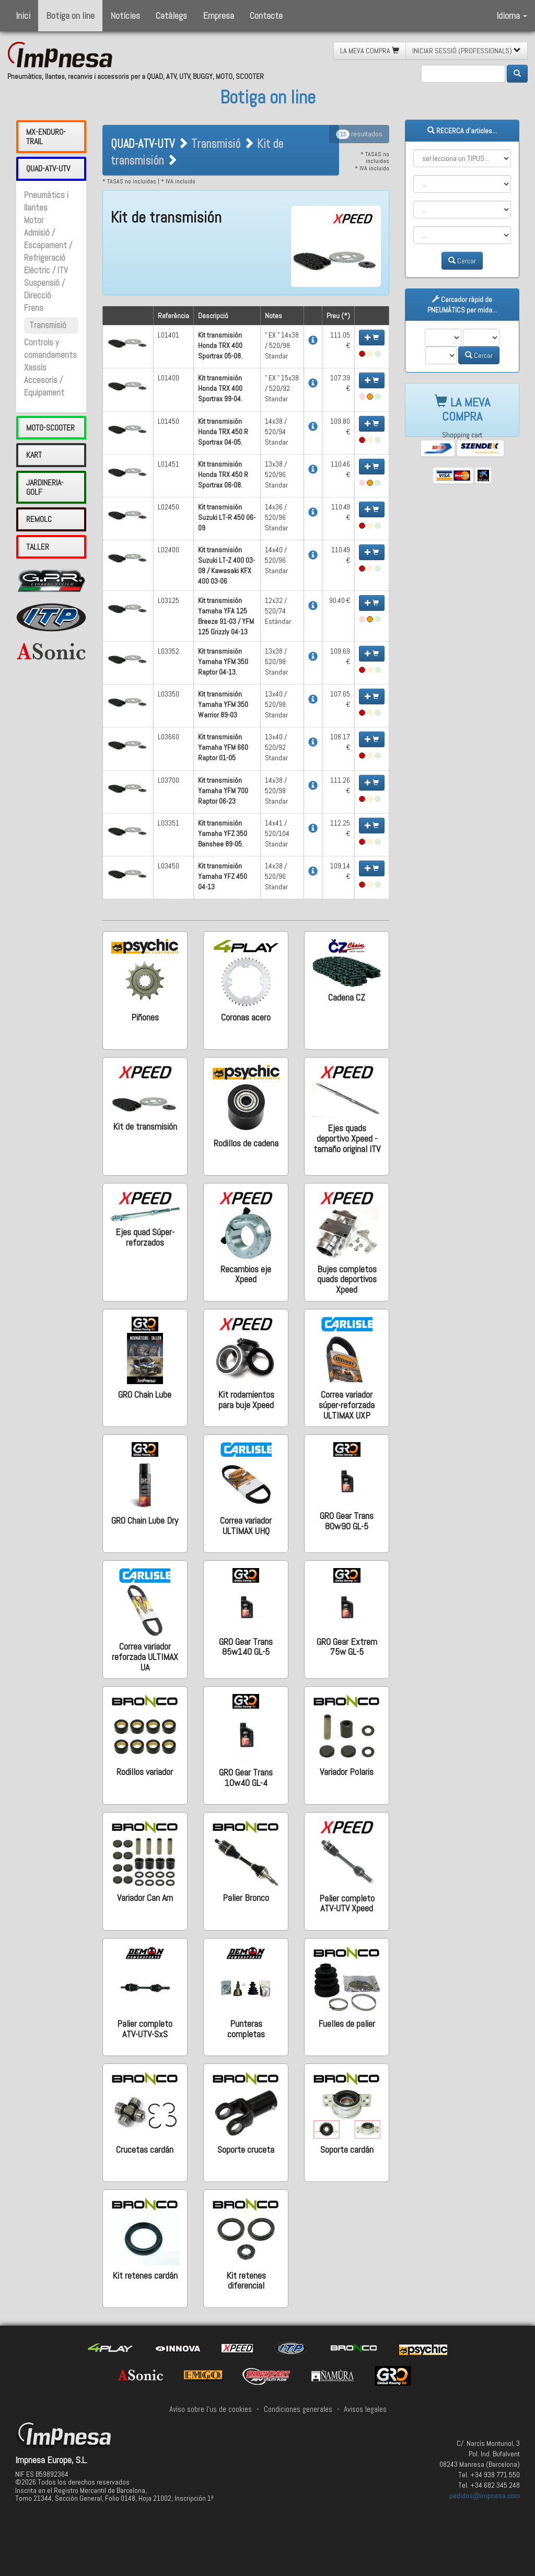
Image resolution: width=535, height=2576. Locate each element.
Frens (33, 308)
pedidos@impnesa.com (484, 2495)
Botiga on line (70, 15)
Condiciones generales (298, 2409)
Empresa (218, 15)
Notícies (125, 15)
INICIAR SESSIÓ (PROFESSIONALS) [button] (466, 50)
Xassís (35, 367)
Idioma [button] (511, 15)
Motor (34, 220)
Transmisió (47, 325)
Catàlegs (171, 15)
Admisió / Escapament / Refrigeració (48, 245)
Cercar (462, 260)
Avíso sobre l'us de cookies (210, 2409)
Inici (23, 15)
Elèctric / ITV (46, 270)
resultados (359, 133)
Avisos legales (365, 2409)
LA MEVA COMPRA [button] (369, 50)
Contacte (266, 15)
